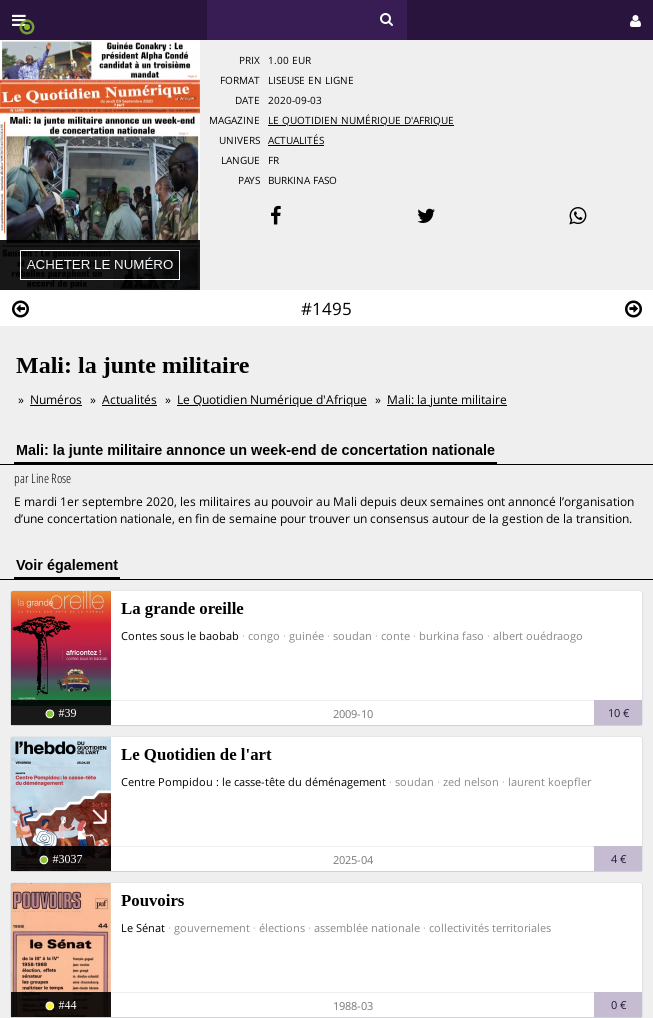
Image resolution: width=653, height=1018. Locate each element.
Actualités (296, 140)
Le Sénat (143, 927)
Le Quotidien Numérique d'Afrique (361, 120)
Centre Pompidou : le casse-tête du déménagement (253, 781)
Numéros (56, 399)
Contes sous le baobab (180, 635)
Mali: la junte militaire (447, 399)
